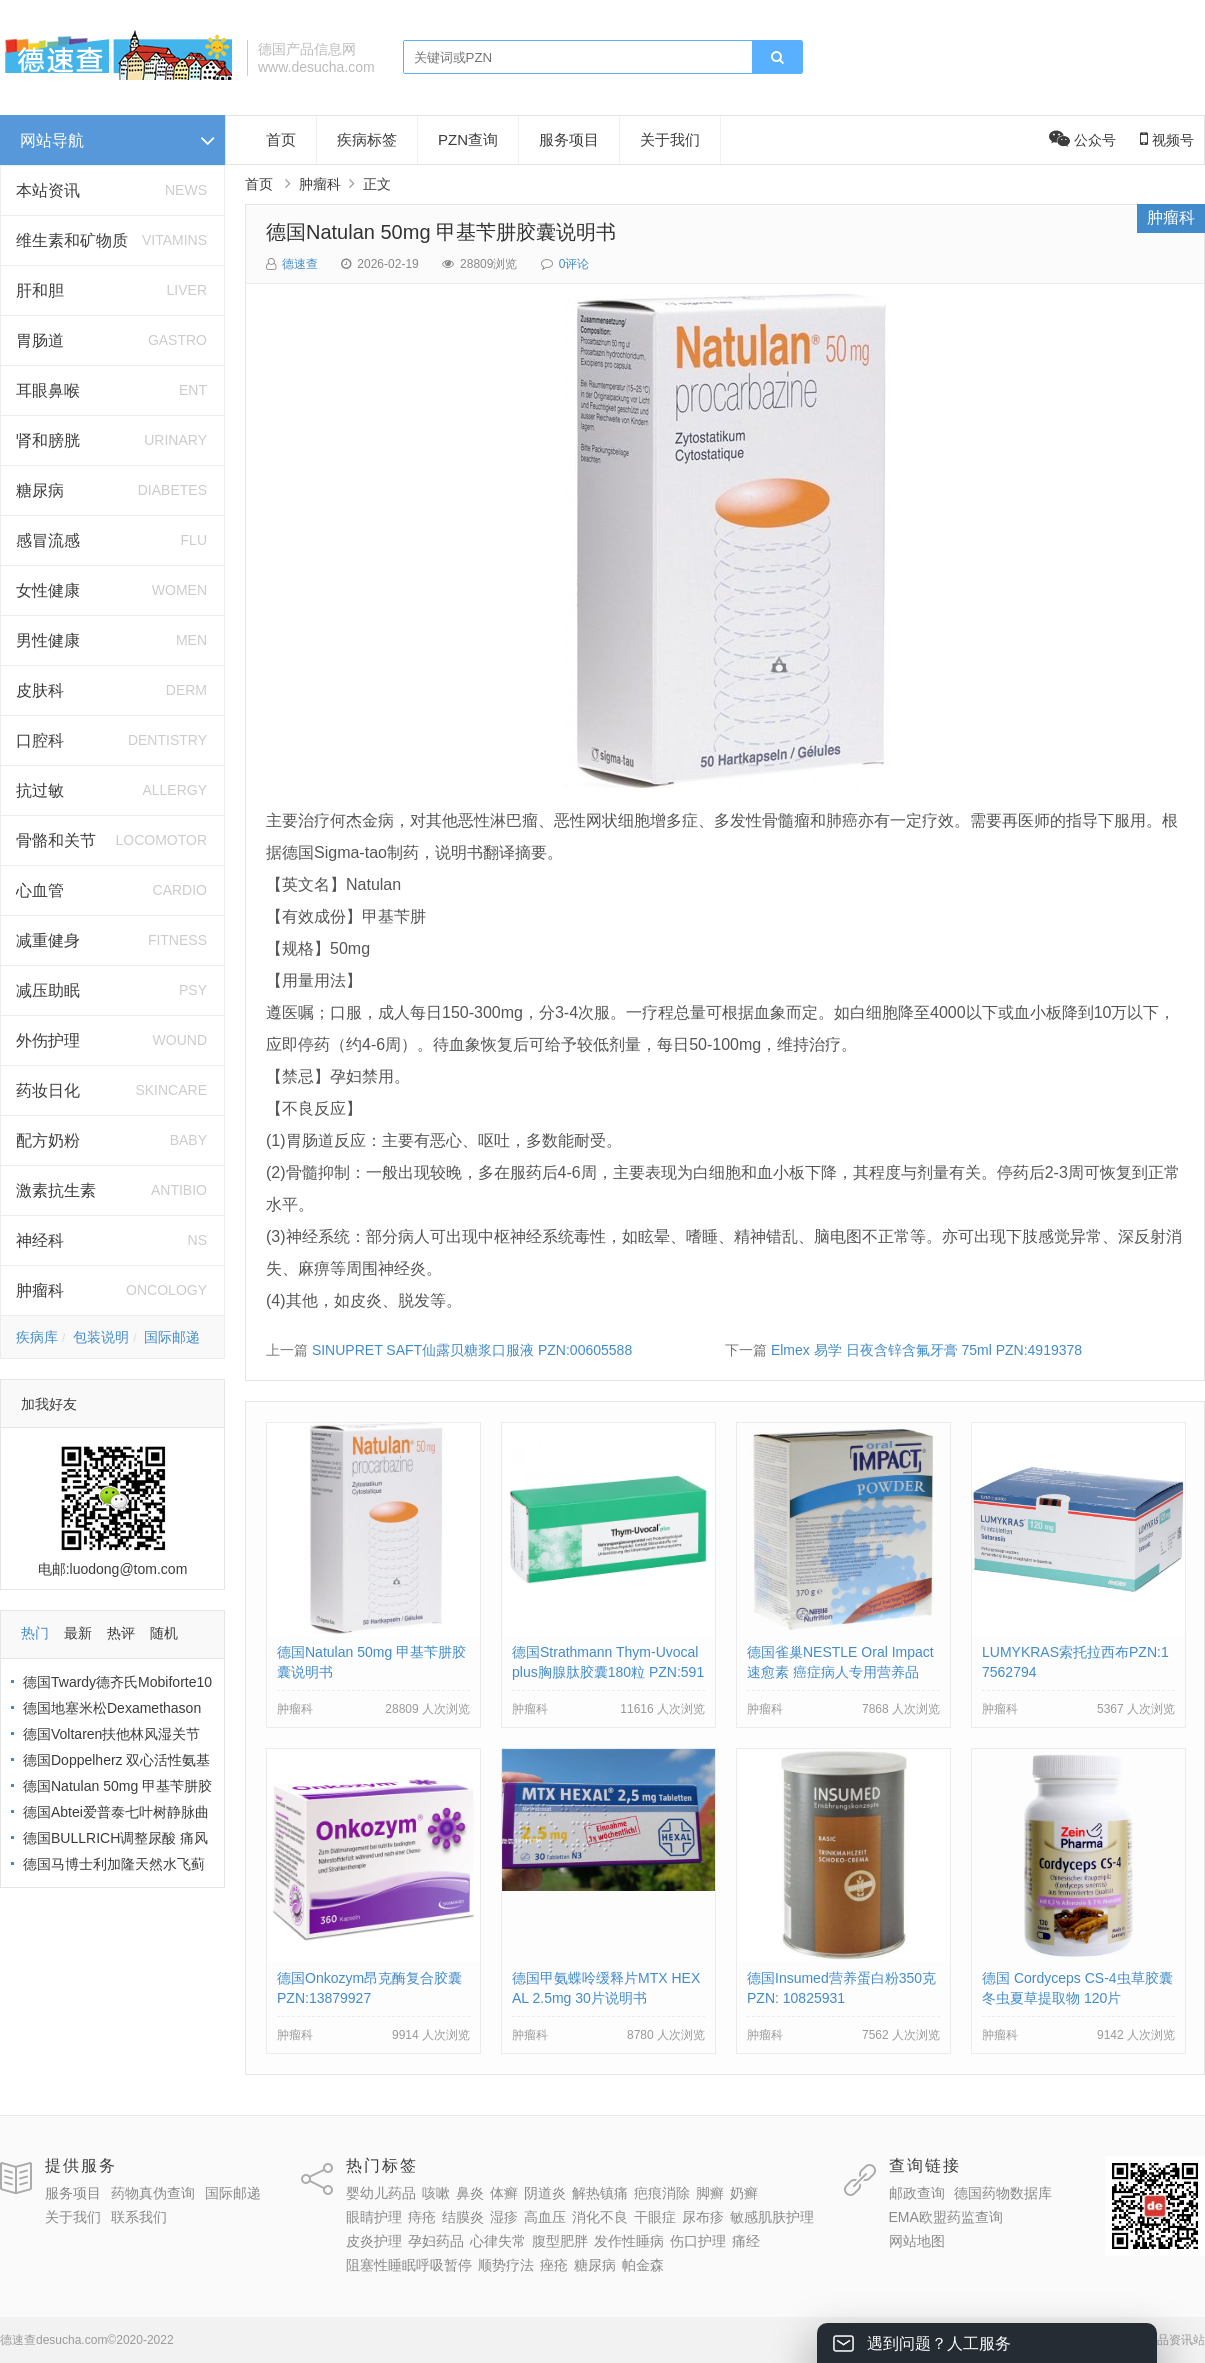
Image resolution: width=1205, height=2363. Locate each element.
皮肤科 (40, 690)
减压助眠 (48, 990)
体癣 (504, 2193)
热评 (121, 1633)
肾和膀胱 (48, 440)
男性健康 (48, 640)
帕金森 (643, 2265)
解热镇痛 (600, 2193)
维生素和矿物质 (72, 240)
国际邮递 (172, 1337)
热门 (35, 1633)
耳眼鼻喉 (48, 390)
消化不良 (600, 2217)
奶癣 (744, 2193)
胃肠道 (40, 340)
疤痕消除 (662, 2193)
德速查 (300, 264)
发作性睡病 (629, 2241)
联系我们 (139, 2217)
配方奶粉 (48, 1140)
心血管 (40, 890)
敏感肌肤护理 (772, 2217)
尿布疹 (703, 2217)
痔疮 (422, 2217)
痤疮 (554, 2265)
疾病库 (37, 1337)
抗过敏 (40, 790)
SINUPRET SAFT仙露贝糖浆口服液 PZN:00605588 (472, 1350)
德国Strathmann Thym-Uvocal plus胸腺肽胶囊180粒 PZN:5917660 (608, 1672)
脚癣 (710, 2193)
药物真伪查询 (153, 2193)
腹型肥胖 (560, 2241)
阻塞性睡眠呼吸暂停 (409, 2265)
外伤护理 (48, 1040)
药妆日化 (48, 1090)
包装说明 (101, 1337)
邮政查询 (917, 2193)
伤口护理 (698, 2241)
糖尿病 (40, 490)
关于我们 (670, 139)
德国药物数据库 (1003, 2193)
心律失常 (498, 2241)
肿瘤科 (40, 1290)
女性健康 (48, 590)
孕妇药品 (436, 2241)
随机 (164, 1633)
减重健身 (48, 940)
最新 (78, 1633)
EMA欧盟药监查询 (946, 2217)
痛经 (746, 2241)
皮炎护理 (374, 2241)
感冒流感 (48, 540)
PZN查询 (468, 139)
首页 (281, 139)
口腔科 (40, 740)
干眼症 (655, 2217)
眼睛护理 (374, 2217)
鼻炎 (470, 2193)
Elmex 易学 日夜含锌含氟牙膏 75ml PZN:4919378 (926, 1350)
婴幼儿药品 (381, 2193)
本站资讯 (48, 190)
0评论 (574, 264)
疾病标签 (367, 139)
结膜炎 (463, 2217)
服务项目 (569, 139)
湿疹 (504, 2217)
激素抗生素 (56, 1190)
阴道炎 (545, 2193)
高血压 (545, 2217)
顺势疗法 (506, 2265)
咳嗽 (436, 2193)
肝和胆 (40, 290)
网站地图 (917, 2241)
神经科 (40, 1240)
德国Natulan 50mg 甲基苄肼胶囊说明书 (441, 232)
